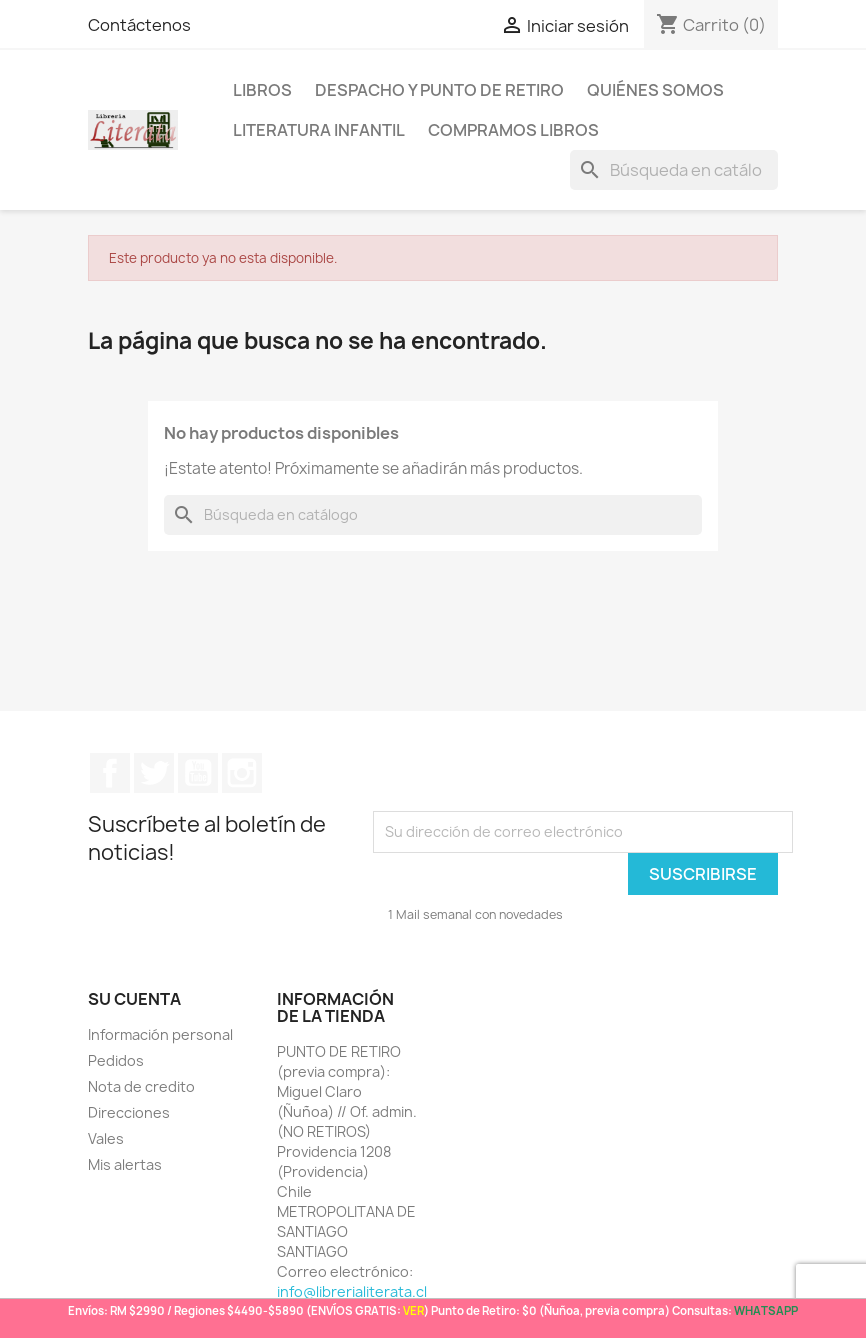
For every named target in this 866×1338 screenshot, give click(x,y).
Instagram (242, 773)
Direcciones (129, 1112)
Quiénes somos (655, 90)
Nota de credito (141, 1086)
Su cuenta (134, 999)
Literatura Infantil (319, 130)
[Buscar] (674, 170)
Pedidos (116, 1060)
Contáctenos (139, 25)
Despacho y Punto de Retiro (439, 90)
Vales (106, 1138)
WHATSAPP (766, 1310)
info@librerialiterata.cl (352, 1291)
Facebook (110, 773)
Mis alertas (125, 1164)
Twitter (154, 773)
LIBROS (262, 90)
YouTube (198, 773)
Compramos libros (513, 130)
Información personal (160, 1034)
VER (413, 1310)
